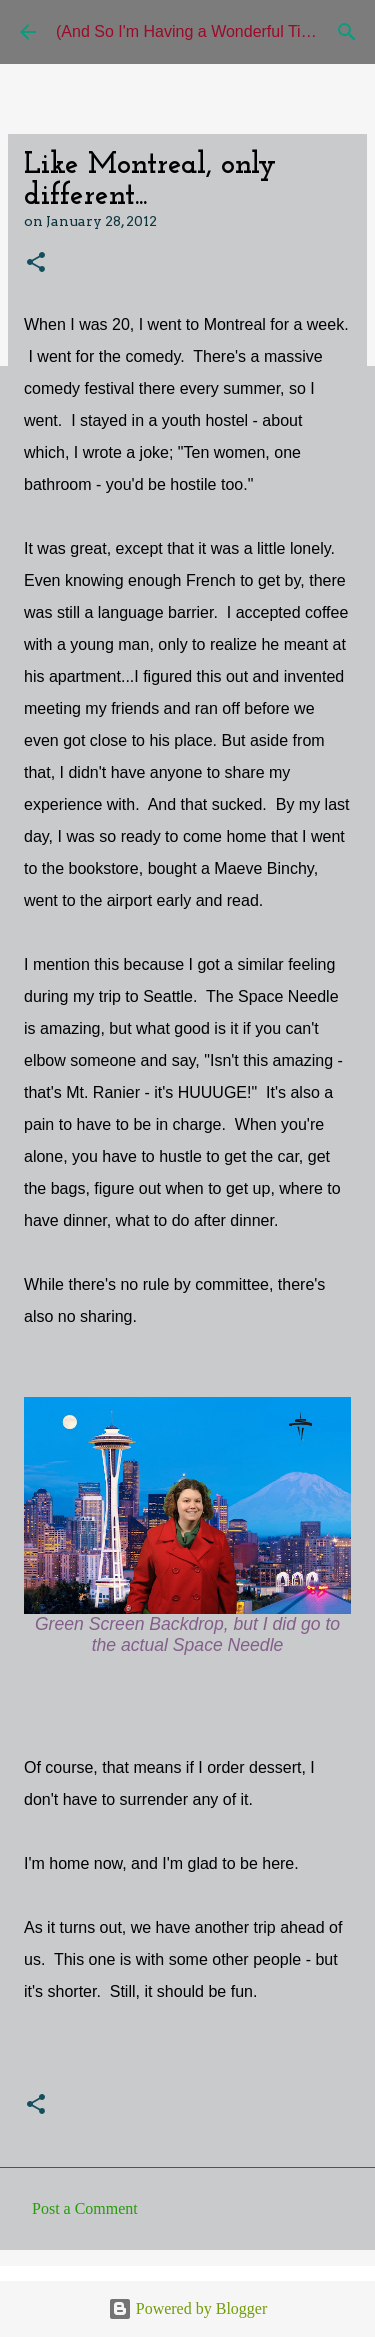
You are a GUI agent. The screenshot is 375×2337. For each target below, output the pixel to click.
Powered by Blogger (188, 2308)
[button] (36, 263)
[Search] (347, 32)
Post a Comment (85, 2208)
